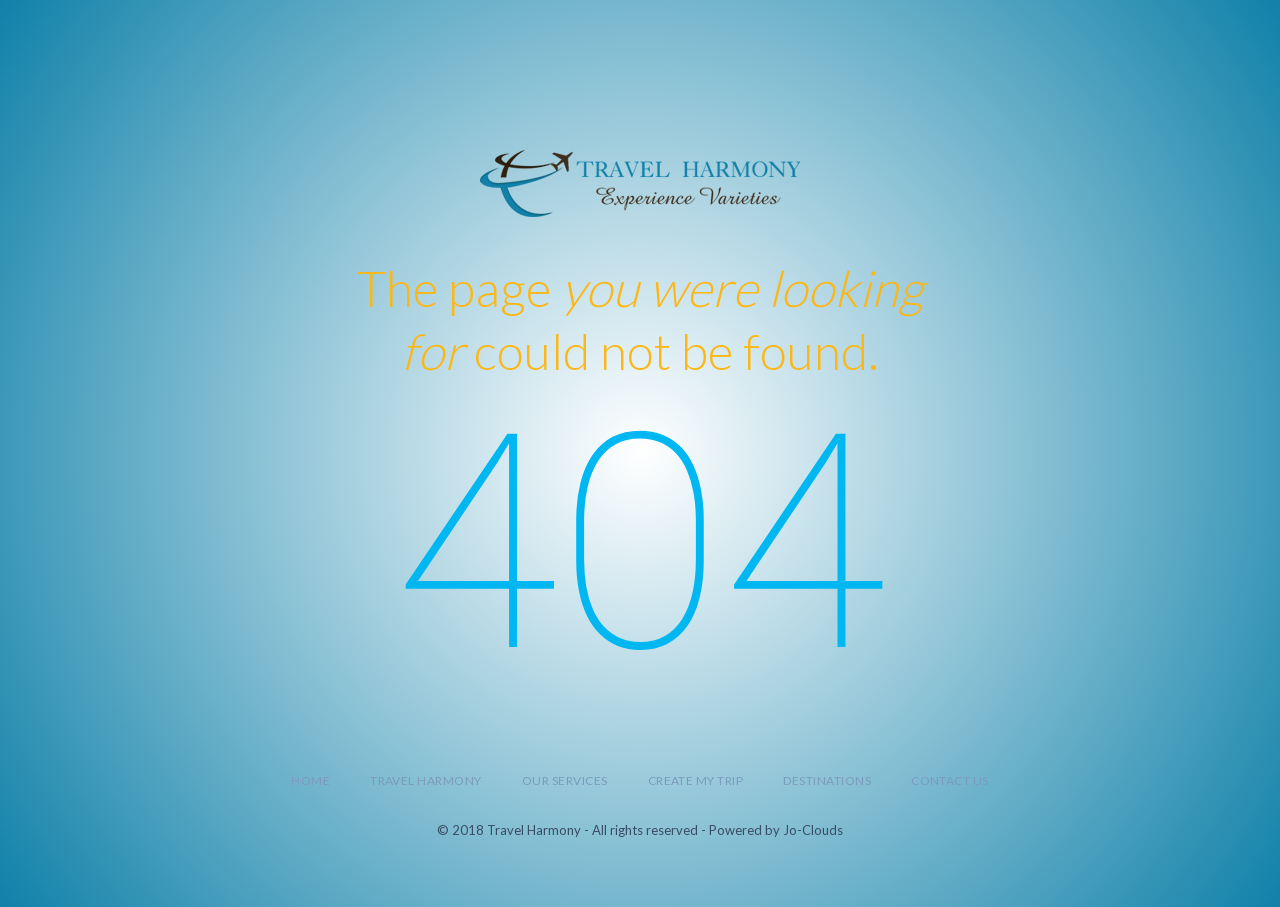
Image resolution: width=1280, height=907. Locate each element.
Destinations (827, 780)
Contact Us (950, 780)
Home (310, 780)
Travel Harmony (426, 780)
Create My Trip (696, 780)
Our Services (565, 780)
